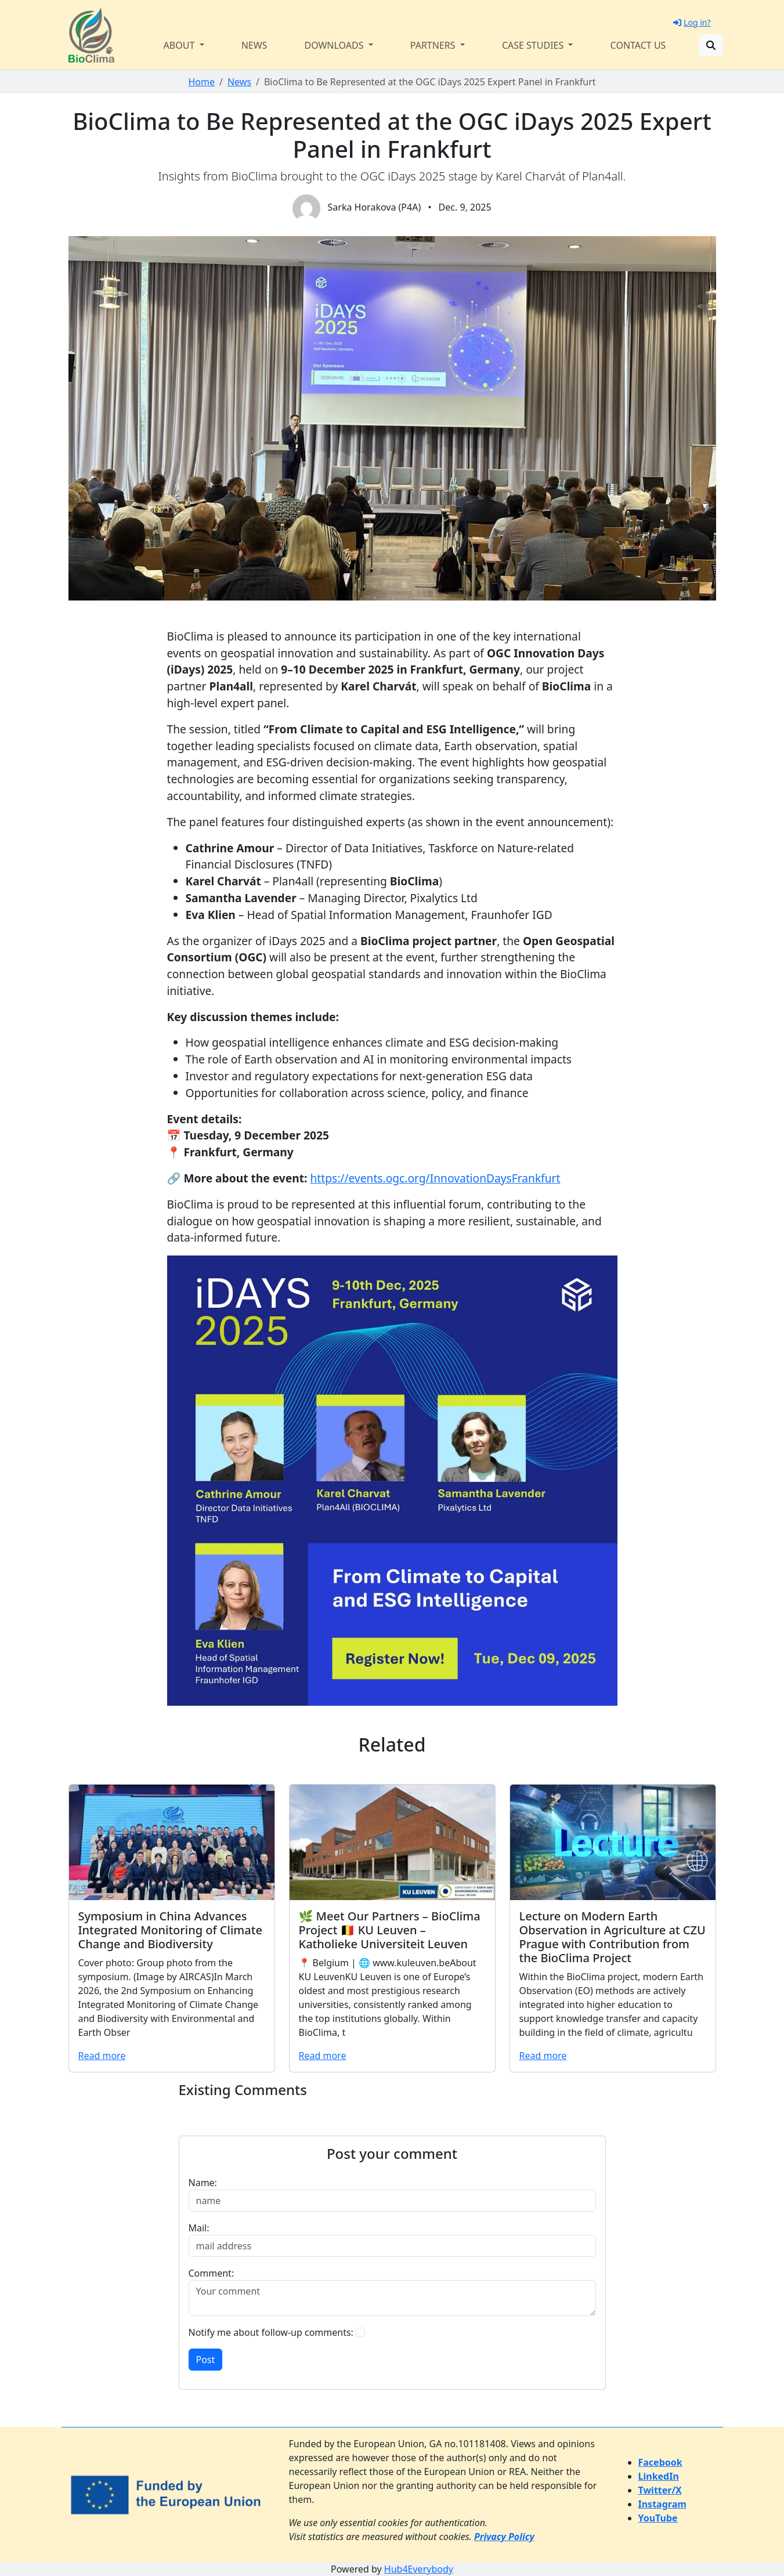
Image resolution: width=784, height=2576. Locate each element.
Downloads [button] (335, 45)
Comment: (211, 2273)
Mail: (199, 2228)
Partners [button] (434, 45)
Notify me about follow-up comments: (271, 2332)
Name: (203, 2182)
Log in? (691, 22)
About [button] (180, 45)
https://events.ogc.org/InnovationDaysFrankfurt (435, 1178)
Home (201, 81)
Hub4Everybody (418, 2569)
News (254, 45)
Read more (102, 2055)
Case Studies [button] (534, 45)
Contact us (638, 45)
